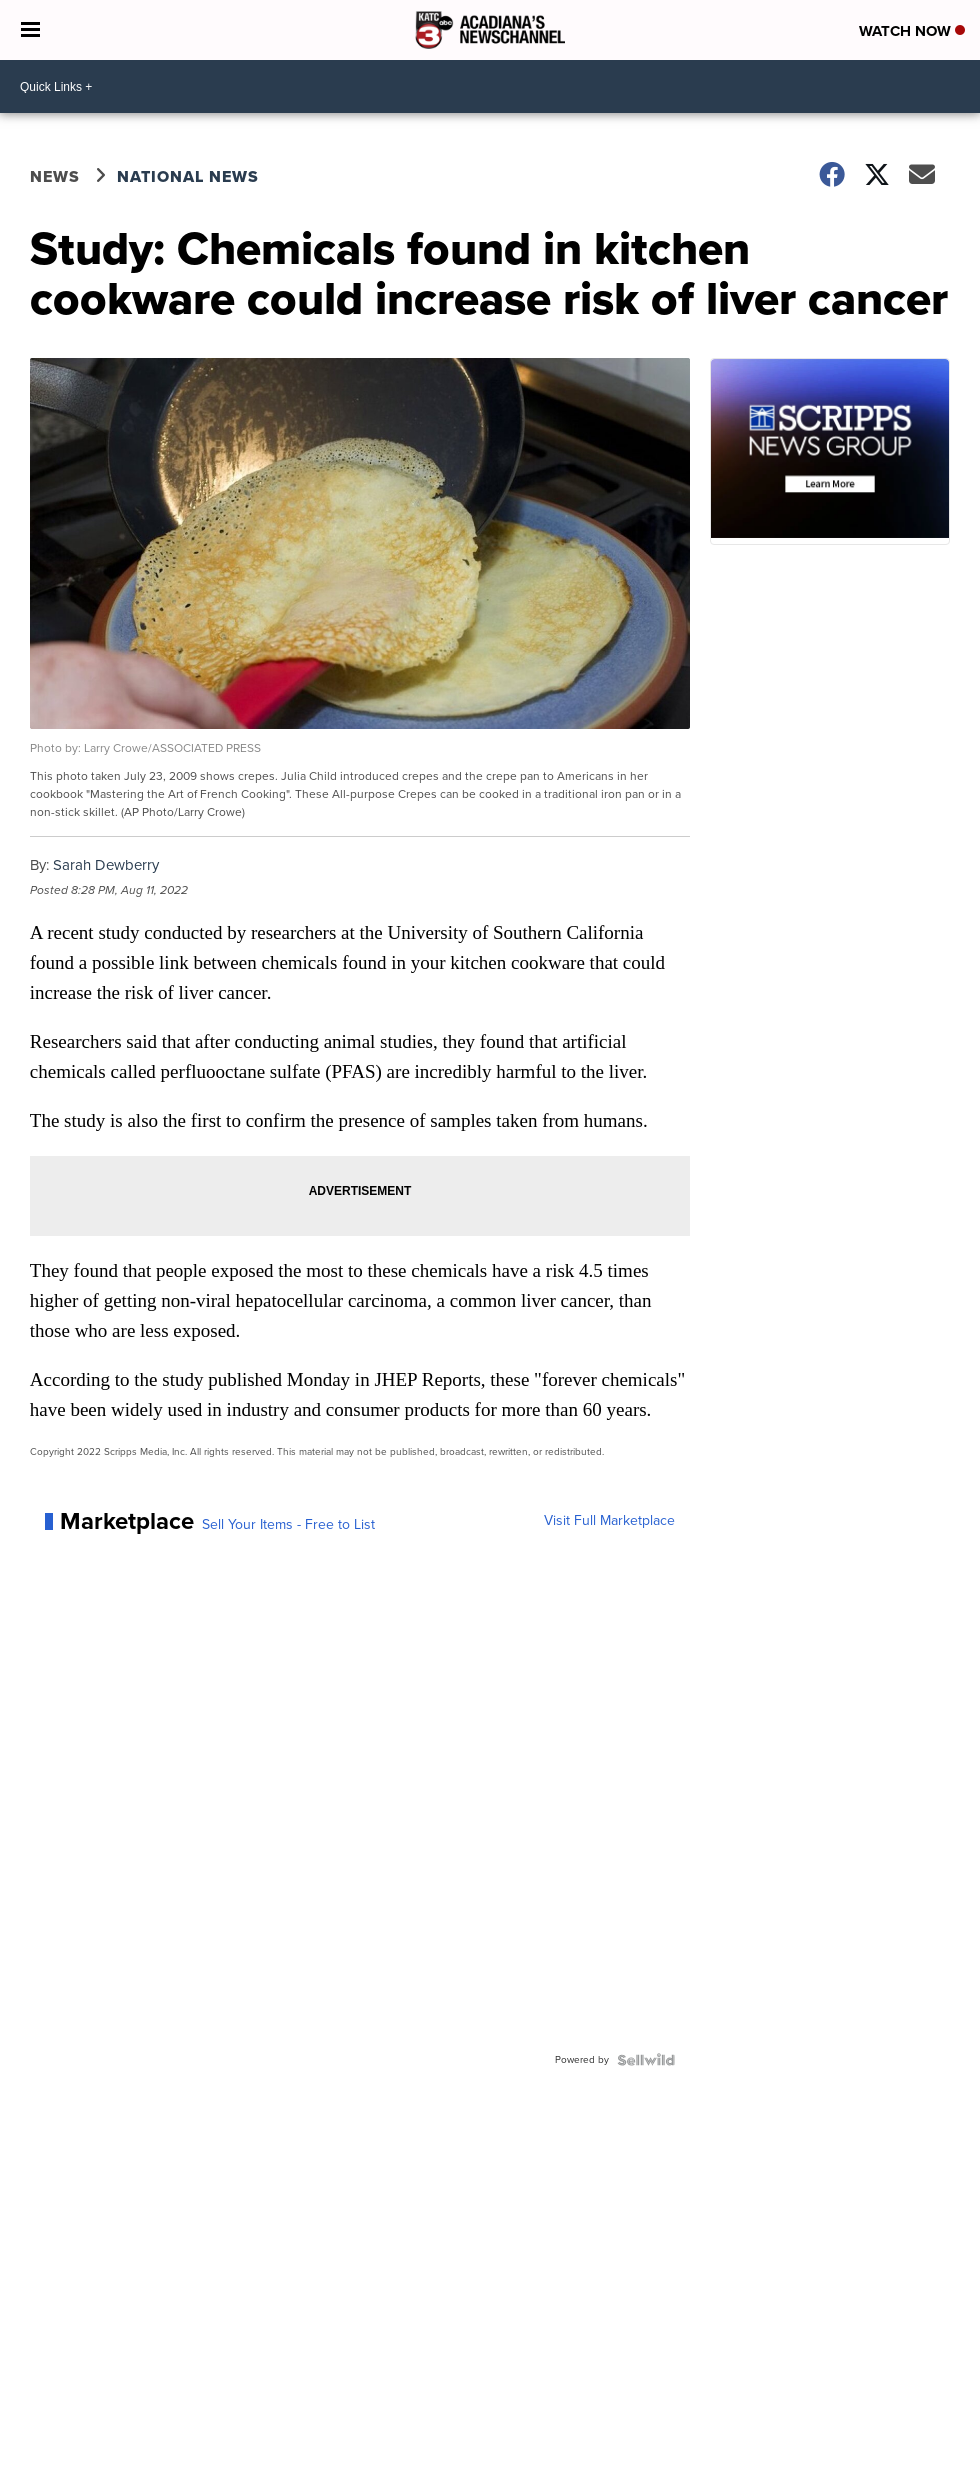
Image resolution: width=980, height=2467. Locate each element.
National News (188, 176)
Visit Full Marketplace (609, 1521)
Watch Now (912, 31)
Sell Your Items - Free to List (288, 1525)
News (55, 176)
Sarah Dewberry (106, 865)
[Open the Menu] (30, 30)
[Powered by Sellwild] (646, 2060)
